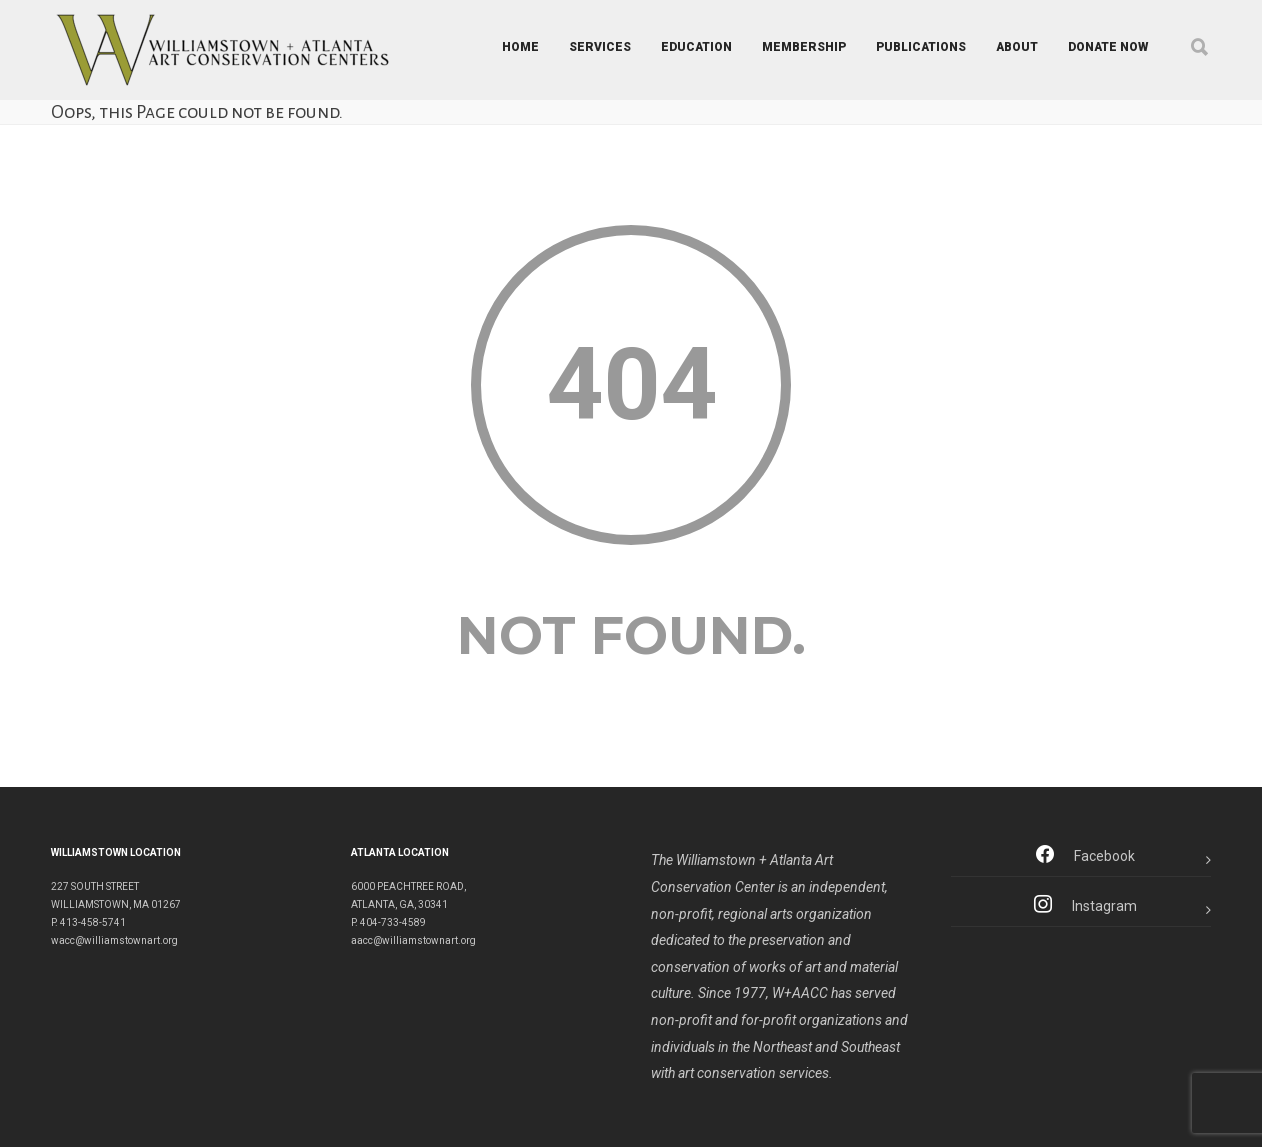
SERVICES (600, 47)
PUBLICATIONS (921, 47)
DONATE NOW (1108, 47)
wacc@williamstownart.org (114, 940)
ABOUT (1017, 47)
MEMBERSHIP (804, 47)
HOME (520, 47)
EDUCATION (696, 47)
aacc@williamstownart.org (413, 940)
